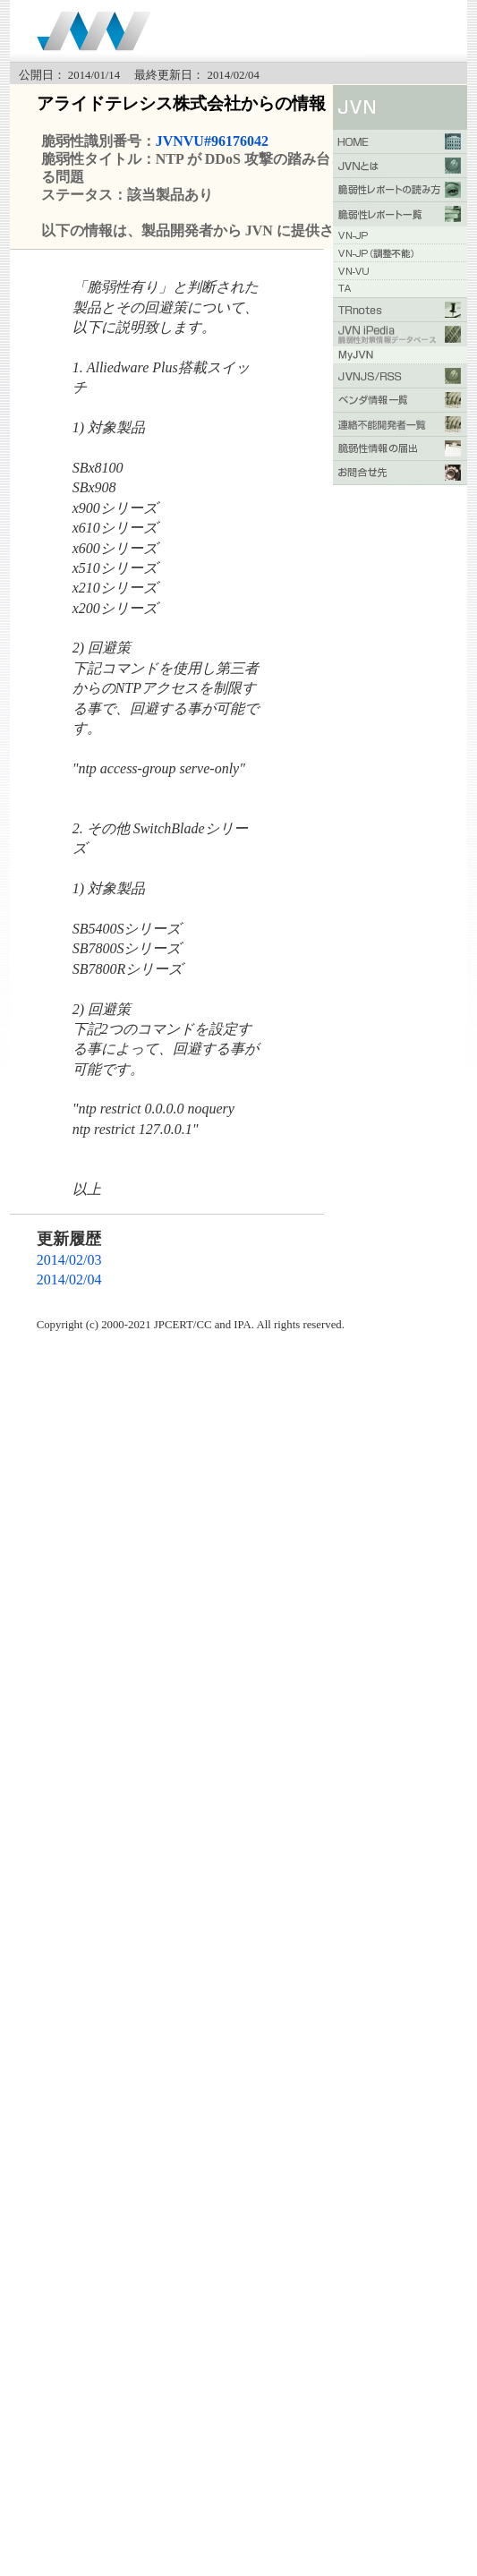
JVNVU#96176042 (212, 141)
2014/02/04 (69, 1279)
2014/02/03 (69, 1259)
